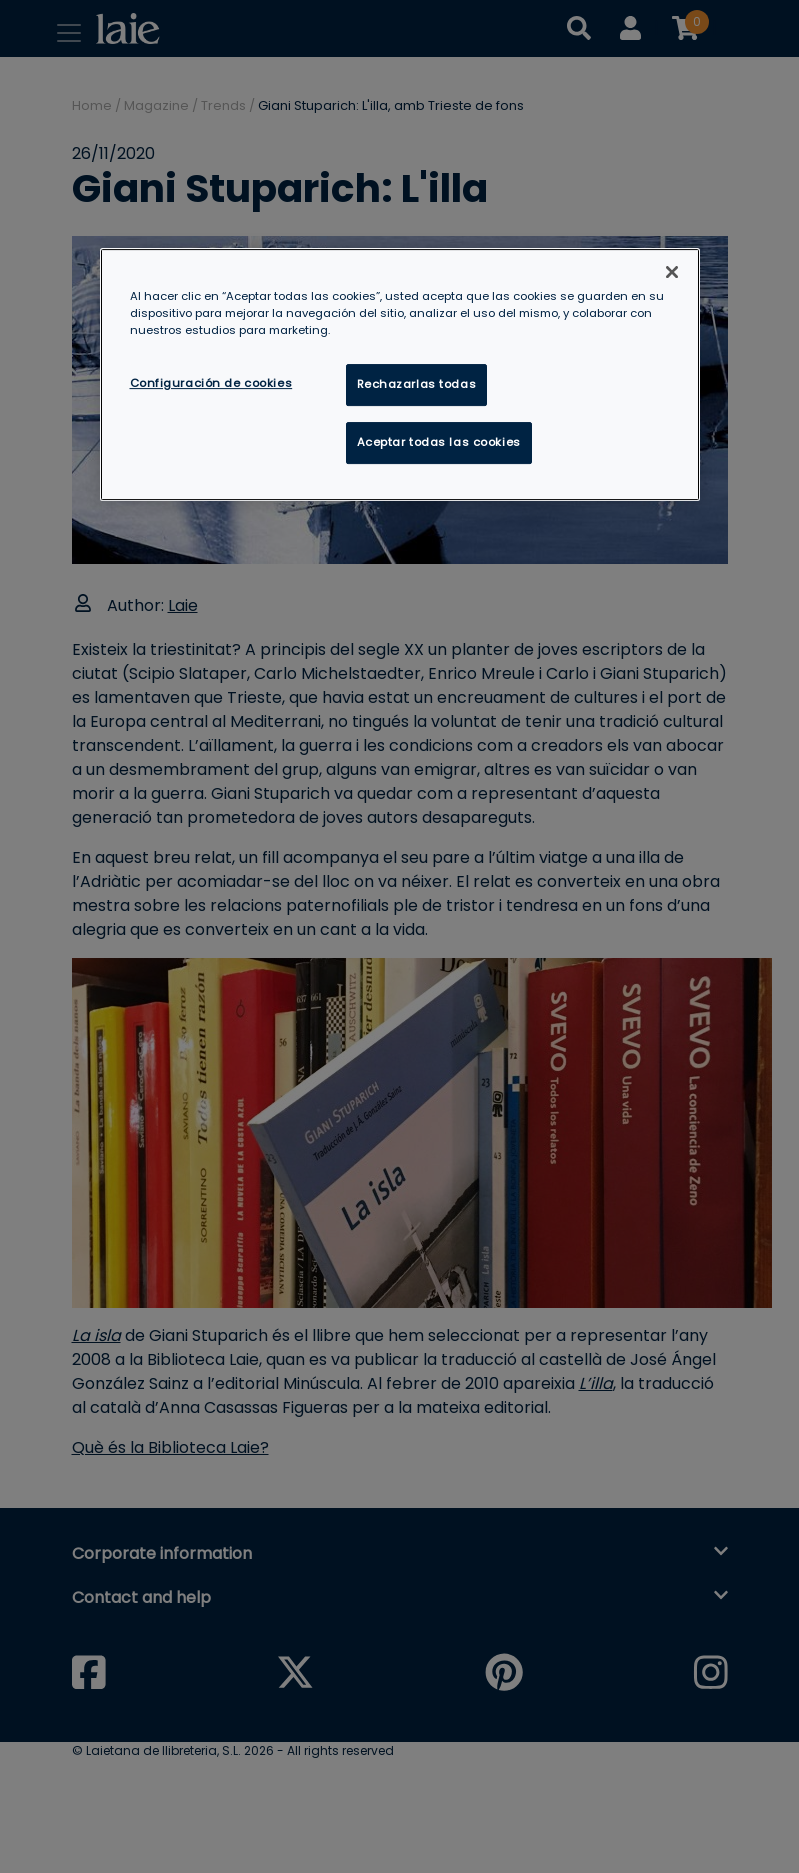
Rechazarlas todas (417, 384)
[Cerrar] (672, 272)
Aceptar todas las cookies (439, 442)
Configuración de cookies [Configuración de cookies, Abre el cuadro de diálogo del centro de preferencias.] (211, 383)
